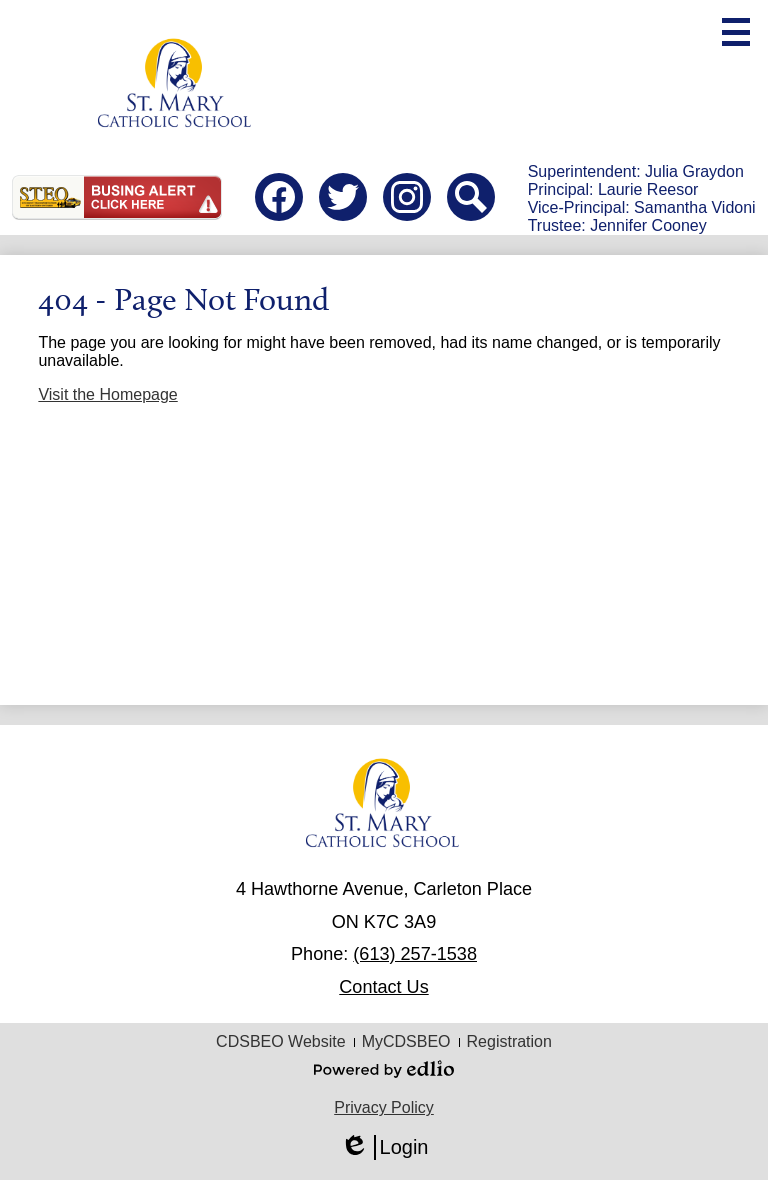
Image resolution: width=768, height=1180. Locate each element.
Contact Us (383, 987)
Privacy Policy (384, 1107)
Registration (509, 1041)
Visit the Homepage (107, 394)
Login (384, 1147)
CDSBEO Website (281, 1041)
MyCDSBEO (406, 1041)
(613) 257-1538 (415, 954)
